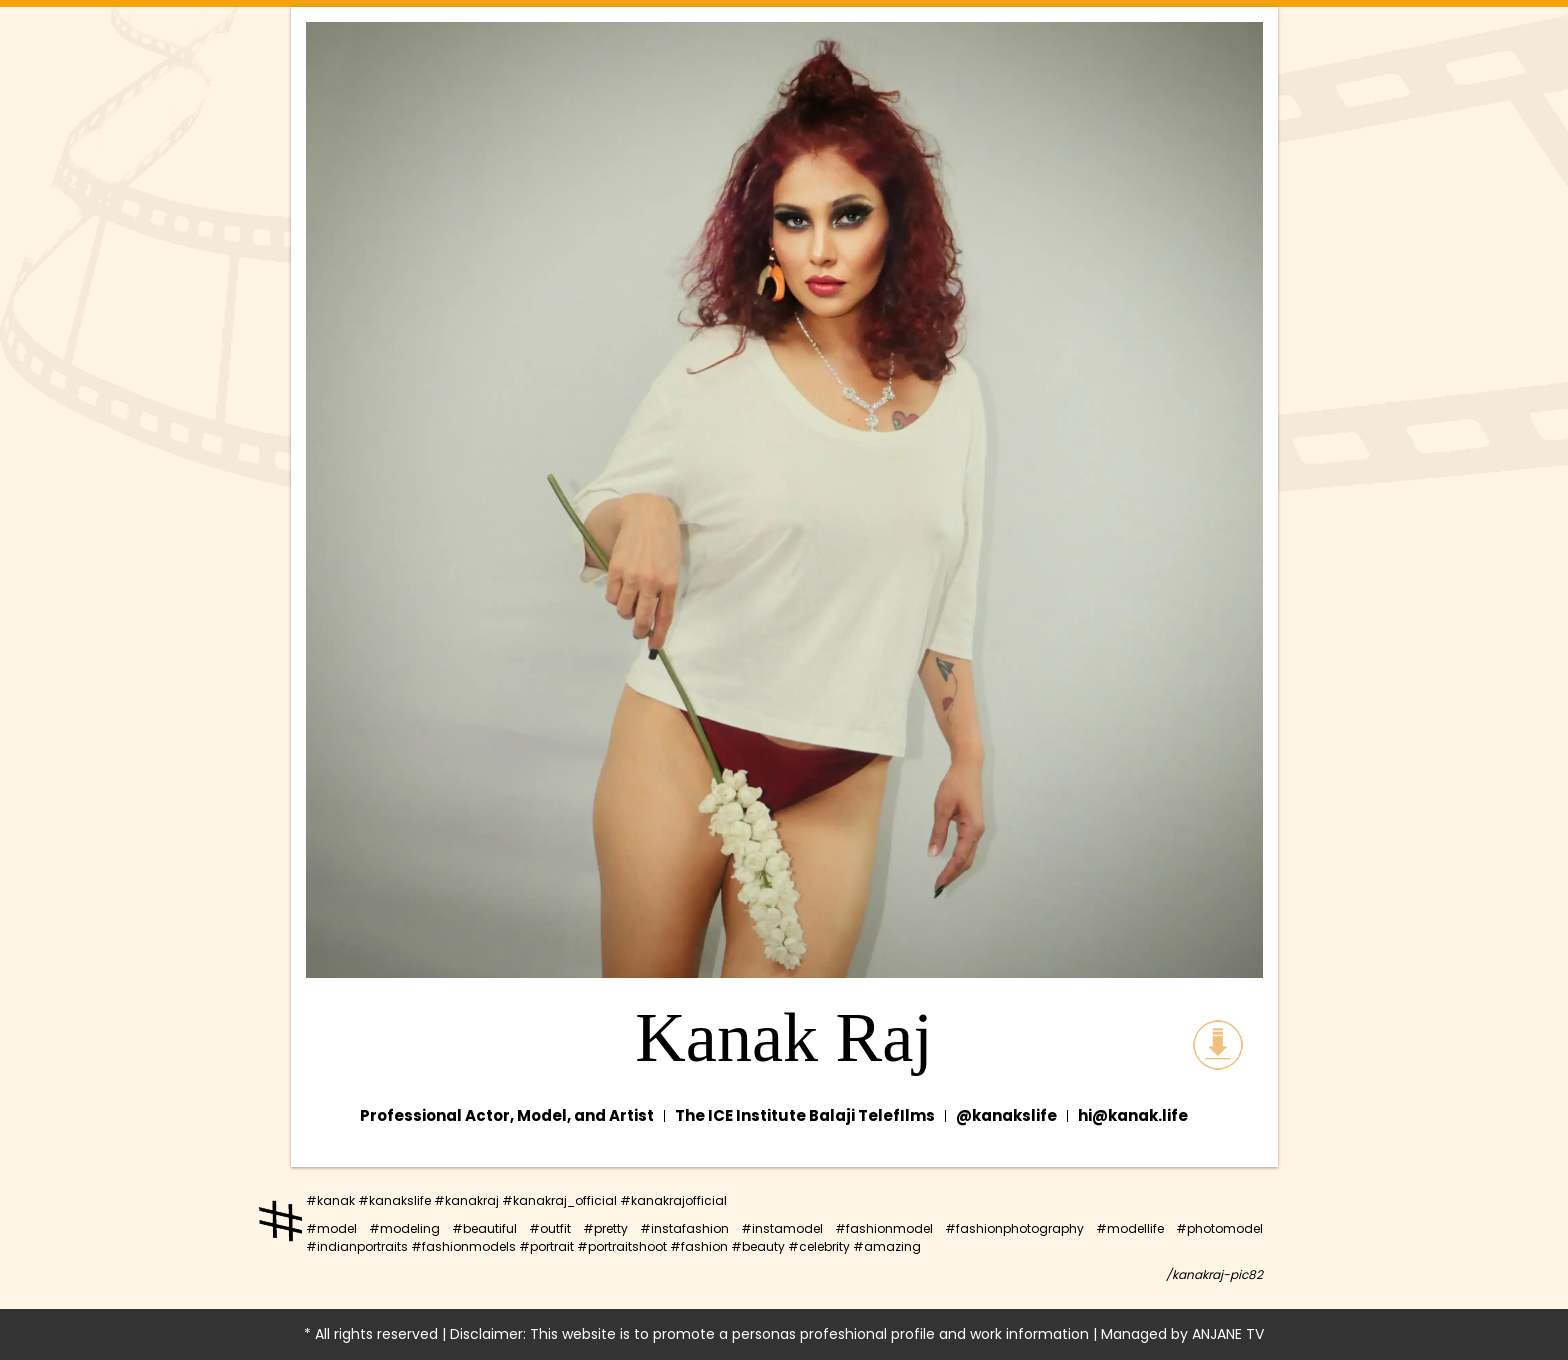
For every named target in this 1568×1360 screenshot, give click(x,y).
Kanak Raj (783, 1037)
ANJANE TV (1228, 1334)
